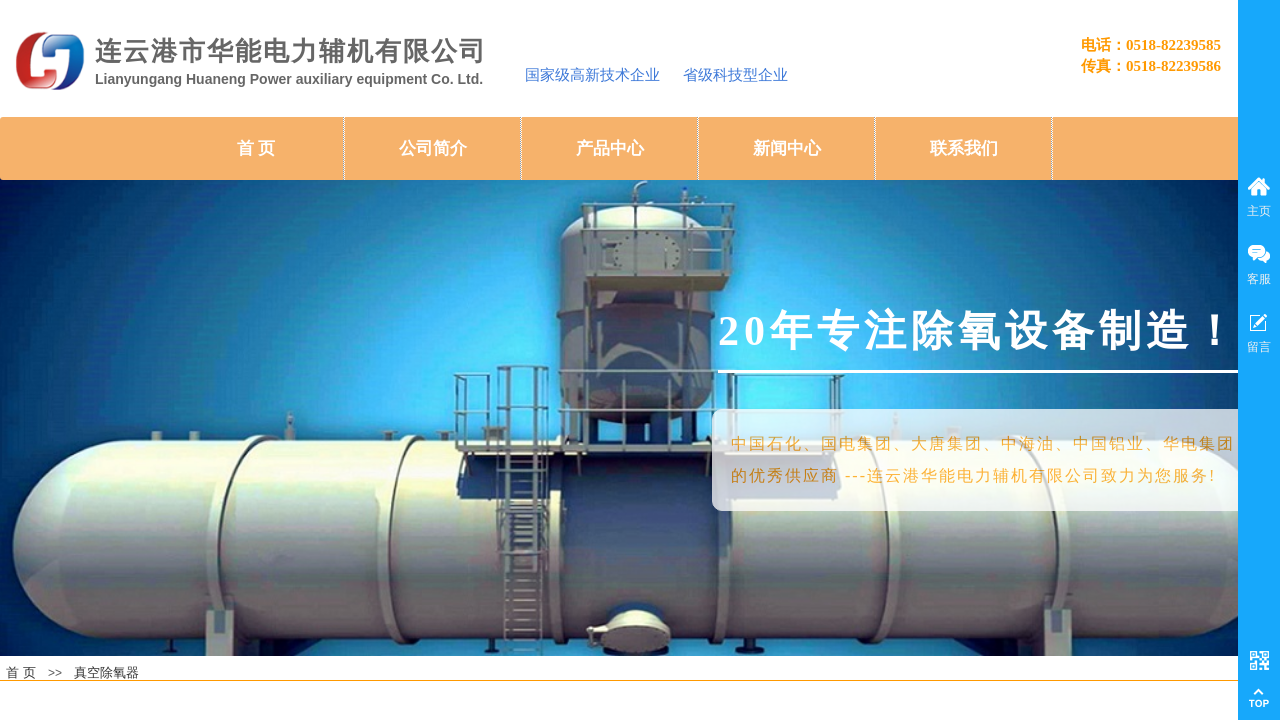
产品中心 (610, 148)
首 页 (256, 148)
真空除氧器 (106, 672)
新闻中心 (787, 148)
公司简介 (433, 148)
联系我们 (964, 148)
